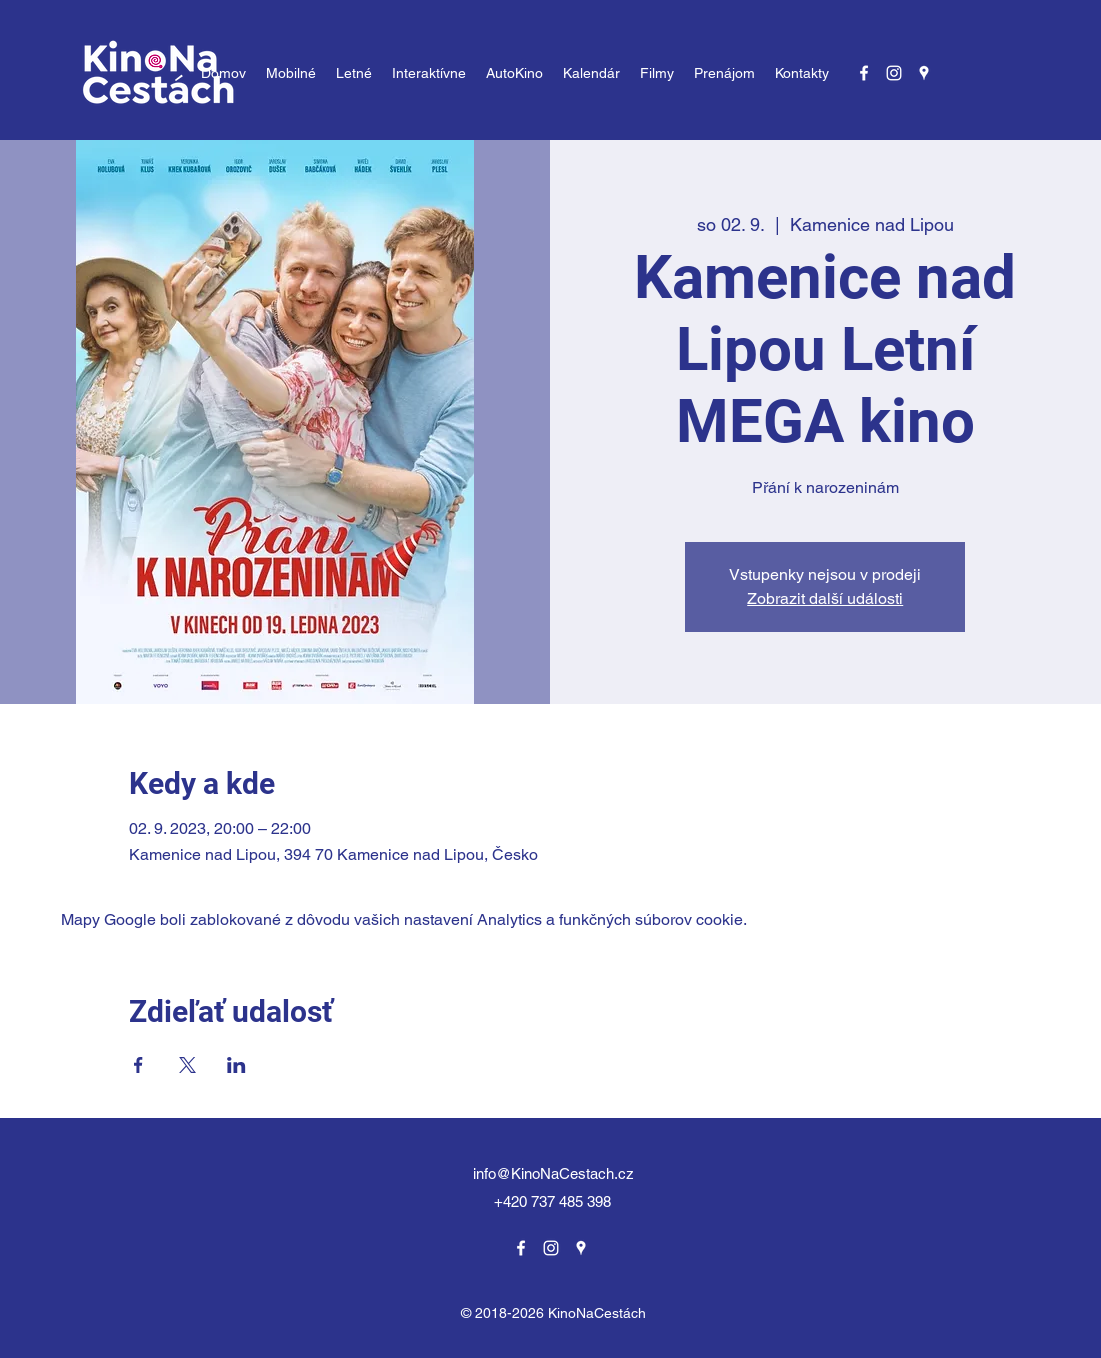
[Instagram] (894, 73)
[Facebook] (864, 73)
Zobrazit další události (825, 598)
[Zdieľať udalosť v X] (187, 1065)
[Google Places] (924, 73)
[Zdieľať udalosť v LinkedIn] (236, 1065)
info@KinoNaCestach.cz (553, 1173)
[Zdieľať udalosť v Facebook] (138, 1065)
